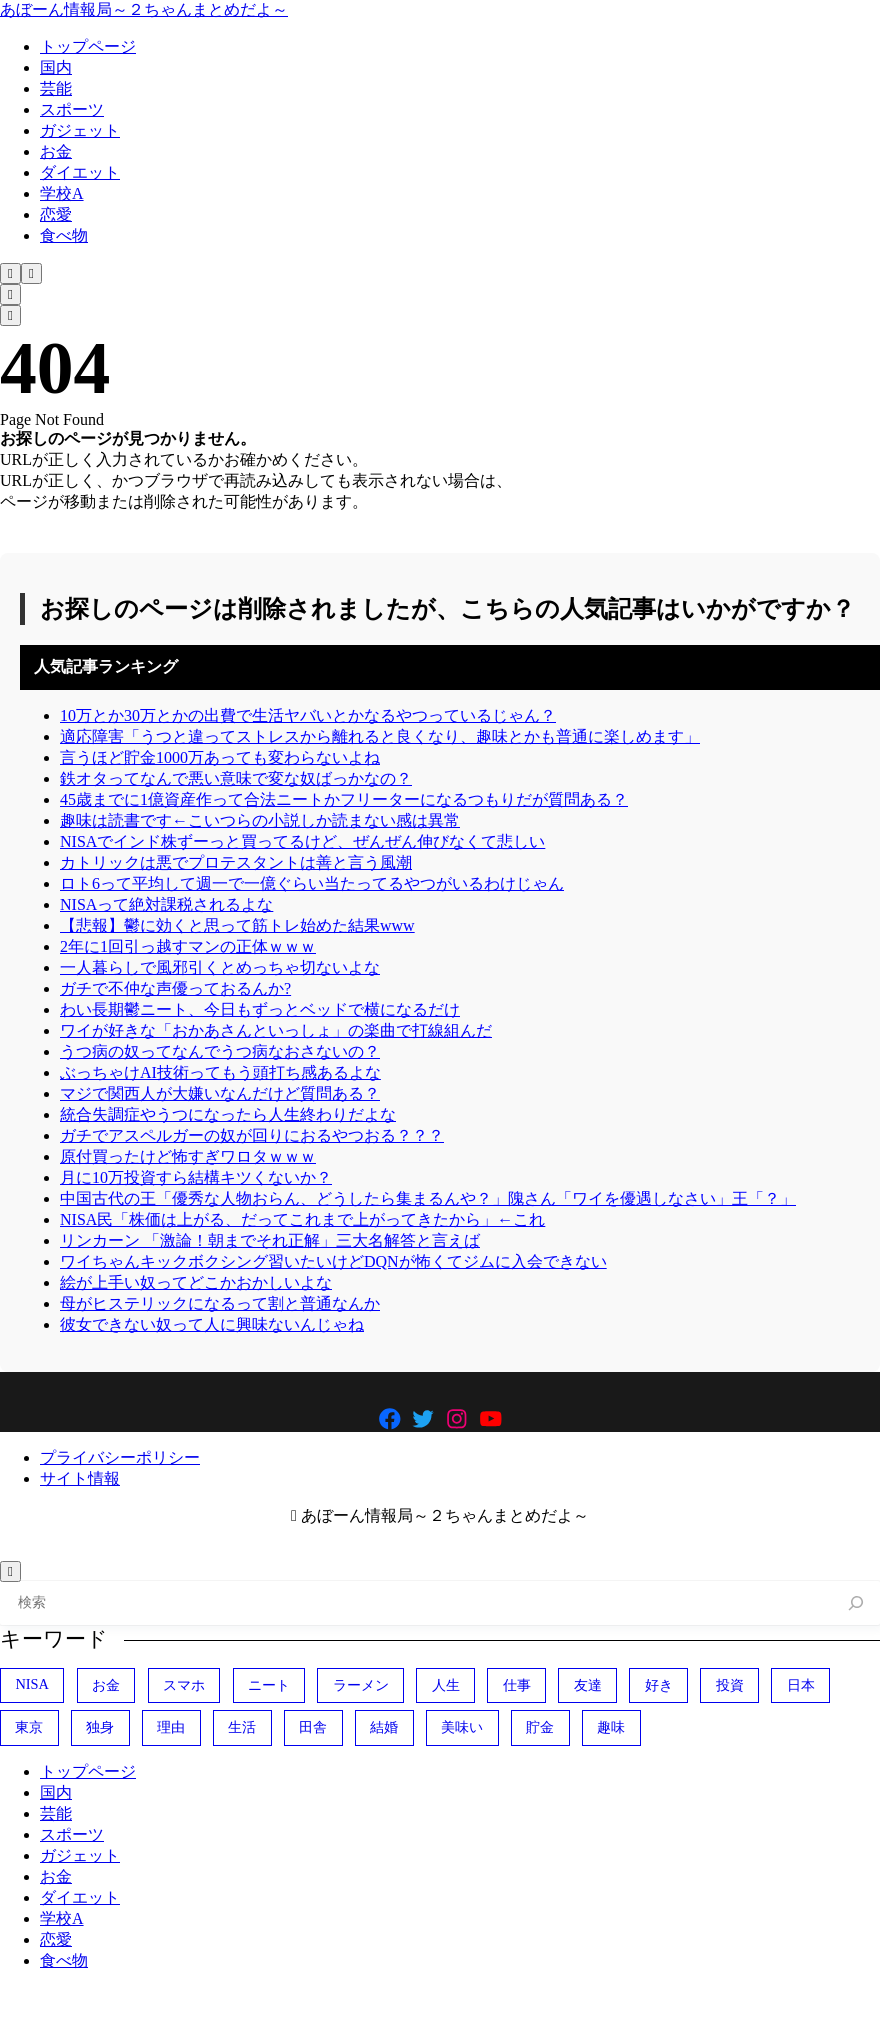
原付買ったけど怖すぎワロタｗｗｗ (188, 1156)
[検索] (856, 1603)
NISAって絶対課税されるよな (166, 904)
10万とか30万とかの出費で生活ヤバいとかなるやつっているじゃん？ (308, 715)
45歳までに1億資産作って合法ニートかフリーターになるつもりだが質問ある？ (344, 799)
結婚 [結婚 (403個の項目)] (384, 1727)
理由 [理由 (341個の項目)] (171, 1727)
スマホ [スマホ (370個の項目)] (184, 1685)
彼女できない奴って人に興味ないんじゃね (212, 1324)
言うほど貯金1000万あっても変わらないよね (220, 757)
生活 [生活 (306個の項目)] (242, 1727)
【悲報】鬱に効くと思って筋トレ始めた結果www (237, 925)
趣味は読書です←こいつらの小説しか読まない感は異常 (260, 820)
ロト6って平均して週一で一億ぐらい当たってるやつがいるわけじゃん (312, 883)
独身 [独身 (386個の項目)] (100, 1727)
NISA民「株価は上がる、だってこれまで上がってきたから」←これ (302, 1219)
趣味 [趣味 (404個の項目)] (611, 1727)
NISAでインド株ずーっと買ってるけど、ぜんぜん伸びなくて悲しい (302, 841)
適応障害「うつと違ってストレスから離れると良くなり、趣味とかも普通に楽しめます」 (380, 736)
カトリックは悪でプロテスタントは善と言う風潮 (236, 862)
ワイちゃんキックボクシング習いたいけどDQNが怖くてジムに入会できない (333, 1261)
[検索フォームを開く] (10, 273)
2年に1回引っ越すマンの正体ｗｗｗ (188, 946)
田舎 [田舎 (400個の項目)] (313, 1727)
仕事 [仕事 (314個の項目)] (517, 1685)
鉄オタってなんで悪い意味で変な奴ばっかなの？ (236, 778)
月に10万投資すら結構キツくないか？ (196, 1177)
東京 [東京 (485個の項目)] (29, 1727)
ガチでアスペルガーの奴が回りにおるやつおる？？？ (252, 1135)
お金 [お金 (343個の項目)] (106, 1685)
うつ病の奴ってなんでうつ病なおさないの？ (220, 1051)
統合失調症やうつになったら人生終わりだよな (228, 1114)
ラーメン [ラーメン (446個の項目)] (361, 1685)
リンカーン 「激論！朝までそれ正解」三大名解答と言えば (270, 1240)
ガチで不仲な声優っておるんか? (175, 988)
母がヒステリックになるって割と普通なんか (220, 1303)
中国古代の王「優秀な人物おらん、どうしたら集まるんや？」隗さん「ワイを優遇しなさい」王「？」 (428, 1198)
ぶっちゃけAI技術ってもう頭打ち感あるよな (220, 1072)
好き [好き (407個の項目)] (659, 1685)
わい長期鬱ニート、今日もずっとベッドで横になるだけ (260, 1009)
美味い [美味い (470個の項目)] (462, 1727)
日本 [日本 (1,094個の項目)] (801, 1685)
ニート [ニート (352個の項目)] (269, 1685)
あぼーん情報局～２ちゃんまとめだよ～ (144, 9)
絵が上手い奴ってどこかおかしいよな (196, 1282)
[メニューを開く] (31, 273)
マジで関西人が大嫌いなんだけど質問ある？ (220, 1093)
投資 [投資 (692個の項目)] (730, 1685)
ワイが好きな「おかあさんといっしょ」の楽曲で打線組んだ (276, 1030)
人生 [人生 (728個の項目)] (446, 1685)
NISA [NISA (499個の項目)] (32, 1684)
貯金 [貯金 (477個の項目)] (540, 1727)
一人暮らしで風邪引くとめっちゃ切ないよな (220, 967)
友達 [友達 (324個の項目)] (588, 1685)
